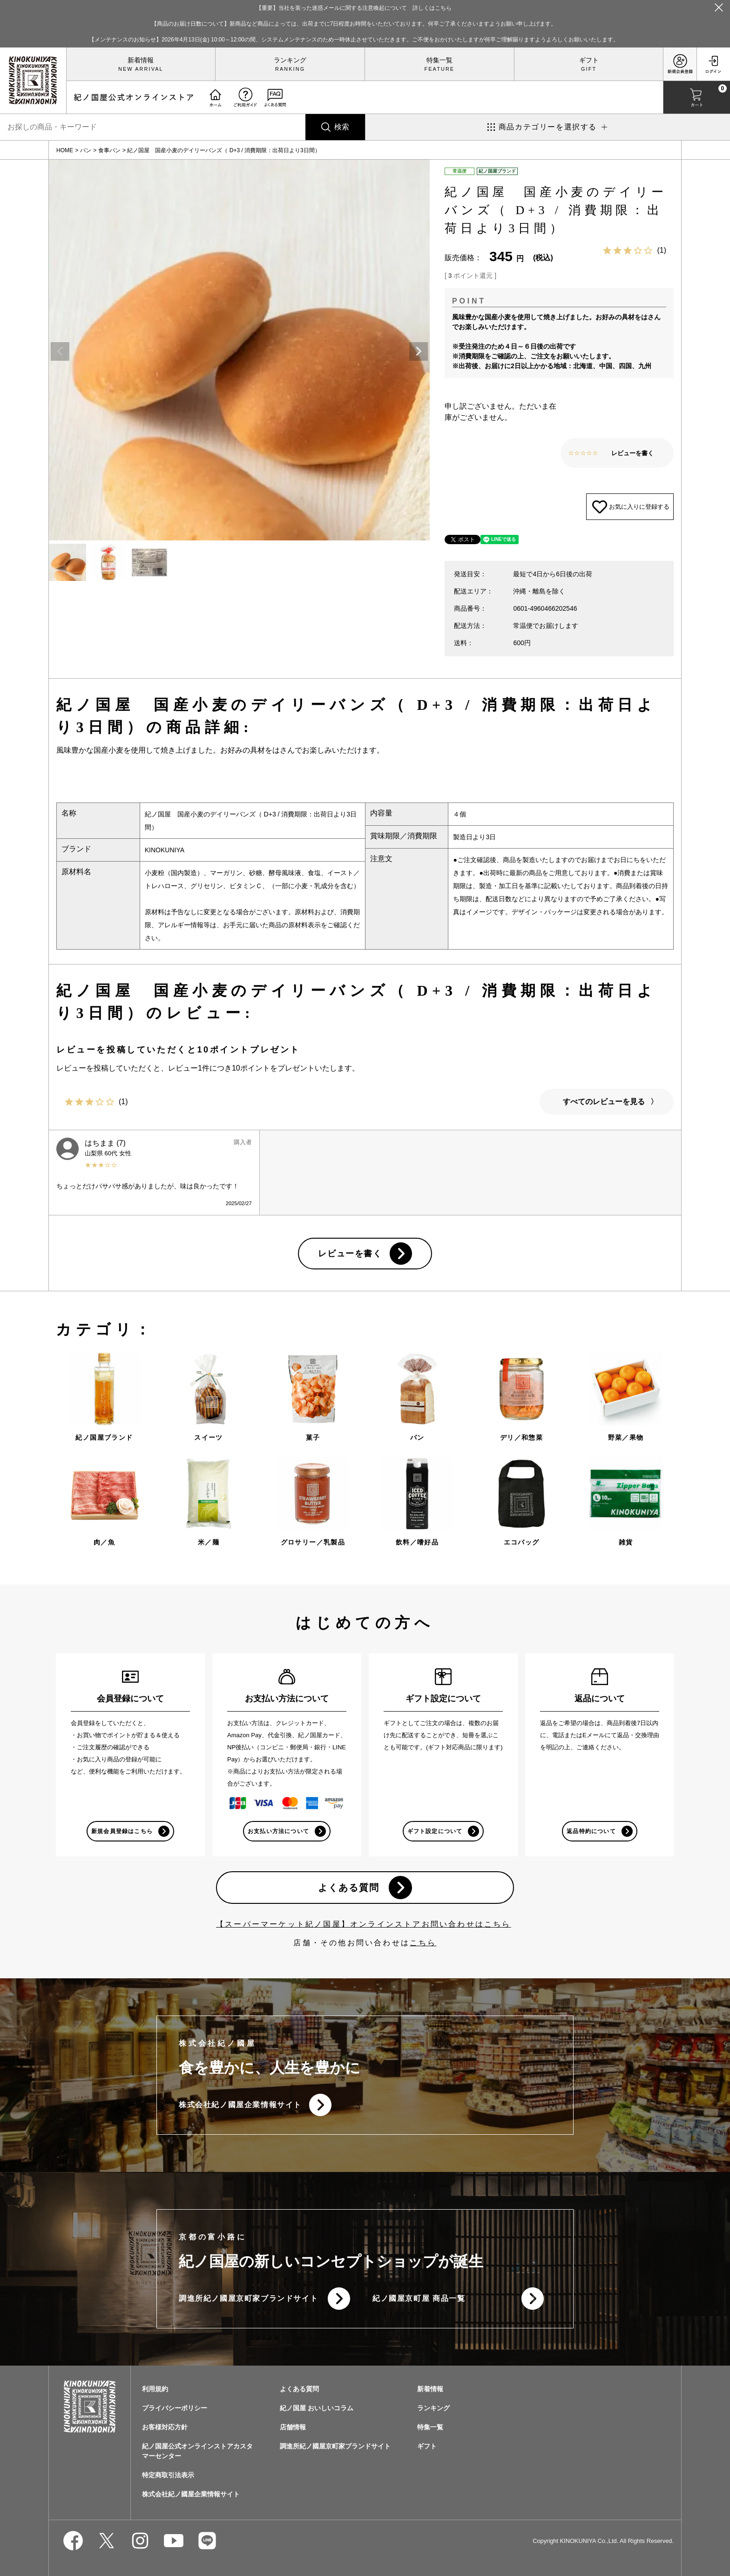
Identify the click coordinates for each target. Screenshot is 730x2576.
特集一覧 (439, 60)
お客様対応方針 (165, 2427)
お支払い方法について (278, 1831)
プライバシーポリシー (174, 2408)
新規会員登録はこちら (122, 1831)
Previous (60, 351)
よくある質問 (348, 1887)
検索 (341, 127)
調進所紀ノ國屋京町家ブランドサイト (248, 2298)
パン (85, 150)
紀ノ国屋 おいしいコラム (316, 2408)
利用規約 (155, 2389)
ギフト (589, 60)
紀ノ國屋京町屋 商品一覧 (419, 2298)
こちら (423, 1943)
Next (418, 351)
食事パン (109, 150)
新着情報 (141, 60)
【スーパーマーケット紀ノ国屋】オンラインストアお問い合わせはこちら (363, 1924)
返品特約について (591, 1831)
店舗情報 (293, 2427)
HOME (64, 150)
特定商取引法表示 (168, 2475)
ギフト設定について (435, 1831)
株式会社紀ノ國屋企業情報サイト (240, 2105)
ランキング (290, 60)
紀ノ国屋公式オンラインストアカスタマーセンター (197, 2451)
